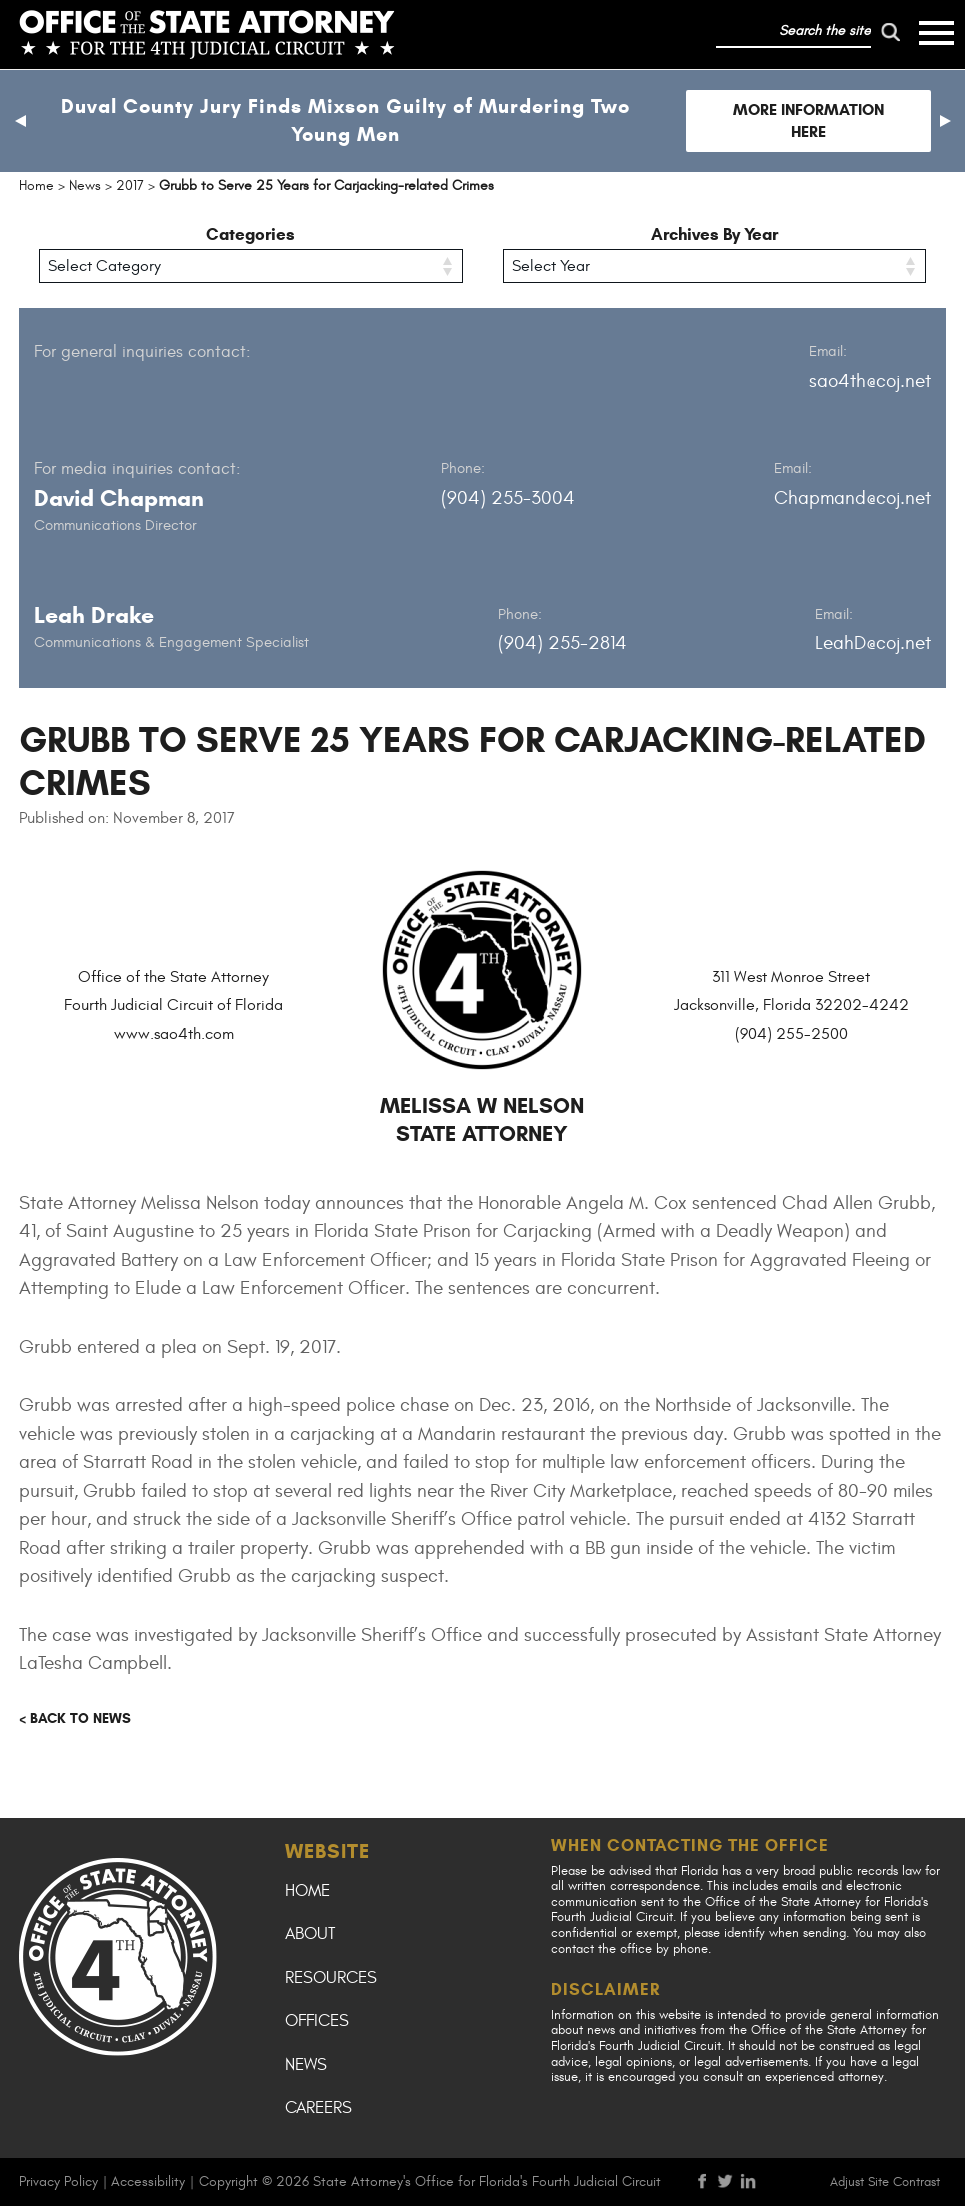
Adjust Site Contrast (885, 2182)
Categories (250, 234)
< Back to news (75, 1718)
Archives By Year (714, 234)
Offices (317, 2021)
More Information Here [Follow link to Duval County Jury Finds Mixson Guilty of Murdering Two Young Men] (808, 120)
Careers (318, 2108)
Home (307, 1891)
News (306, 2065)
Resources (331, 1978)
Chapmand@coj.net (852, 498)
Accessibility (148, 2181)
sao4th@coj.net (870, 381)
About (310, 1934)
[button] (20, 121)
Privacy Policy (58, 2181)
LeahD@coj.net (873, 643)
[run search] (891, 32)
